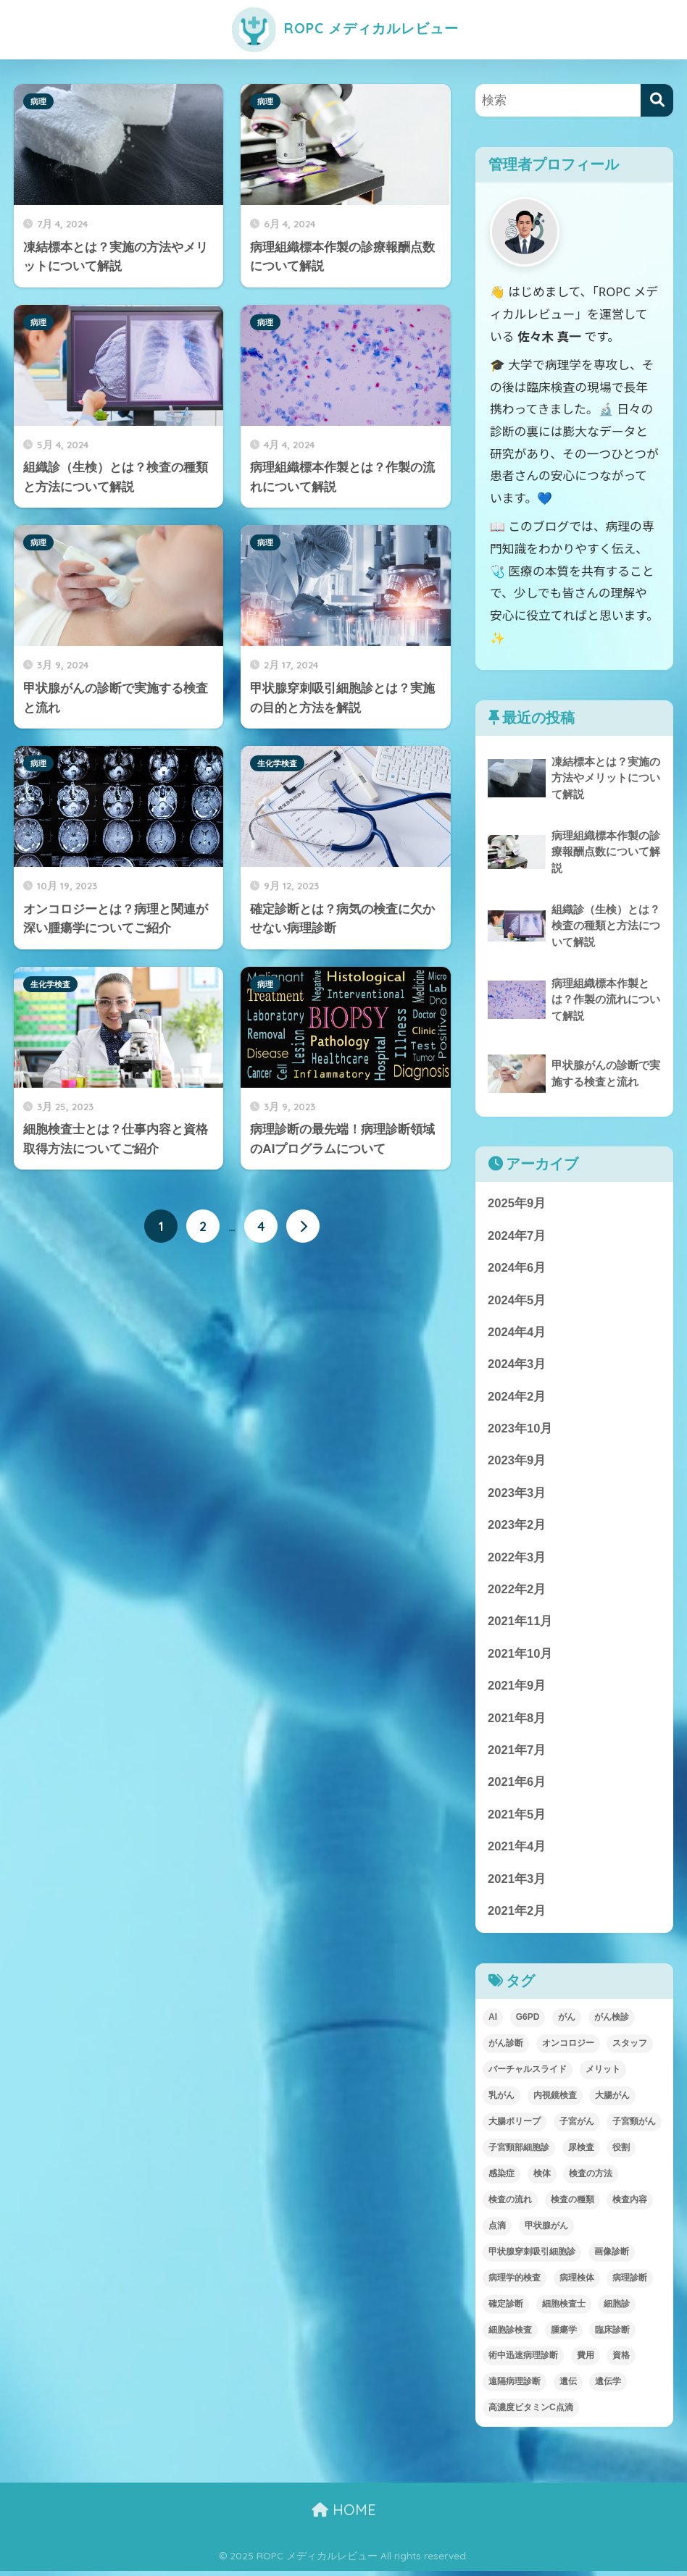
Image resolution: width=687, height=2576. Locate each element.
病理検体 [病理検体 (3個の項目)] (576, 2283)
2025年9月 (517, 1203)
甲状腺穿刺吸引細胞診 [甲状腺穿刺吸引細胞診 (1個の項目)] (531, 2257)
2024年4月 (517, 1333)
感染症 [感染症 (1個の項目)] (501, 2178)
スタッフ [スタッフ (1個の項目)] (629, 2048)
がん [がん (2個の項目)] (566, 2022)
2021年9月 (517, 1689)
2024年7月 (517, 1236)
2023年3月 (517, 1495)
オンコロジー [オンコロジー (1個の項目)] (568, 2048)
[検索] (657, 100)
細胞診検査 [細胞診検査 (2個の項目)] (510, 2335)
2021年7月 (517, 1754)
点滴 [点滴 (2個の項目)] (497, 2230)
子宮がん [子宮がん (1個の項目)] (576, 2126)
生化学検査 (277, 763)
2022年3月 (517, 1559)
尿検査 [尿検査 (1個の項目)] (581, 2152)
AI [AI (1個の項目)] (492, 2022)
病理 (38, 101)
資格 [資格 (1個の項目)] (621, 2361)
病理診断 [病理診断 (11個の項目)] (629, 2283)
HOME (344, 2515)
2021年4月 (517, 1851)
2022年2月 (517, 1592)
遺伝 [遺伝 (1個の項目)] (568, 2387)
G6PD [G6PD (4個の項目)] (528, 2022)
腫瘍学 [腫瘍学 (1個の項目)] (564, 2335)
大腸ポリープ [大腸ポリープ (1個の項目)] (514, 2126)
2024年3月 (517, 1365)
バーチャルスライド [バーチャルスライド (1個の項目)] (527, 2074)
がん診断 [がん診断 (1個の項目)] (505, 2048)
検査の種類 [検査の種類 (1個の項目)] (572, 2204)
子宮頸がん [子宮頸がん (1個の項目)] (634, 2126)
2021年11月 (520, 1624)
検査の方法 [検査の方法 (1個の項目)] (590, 2178)
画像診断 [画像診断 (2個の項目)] (611, 2257)
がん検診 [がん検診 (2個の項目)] (611, 2022)
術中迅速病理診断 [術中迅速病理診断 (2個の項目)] (523, 2361)
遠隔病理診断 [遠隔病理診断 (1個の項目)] (514, 2387)
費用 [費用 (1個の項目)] (585, 2361)
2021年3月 (517, 1883)
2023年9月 (517, 1462)
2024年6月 (517, 1268)
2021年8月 (517, 1722)
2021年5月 (517, 1819)
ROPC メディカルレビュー (343, 27)
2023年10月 (520, 1430)
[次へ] (303, 1226)
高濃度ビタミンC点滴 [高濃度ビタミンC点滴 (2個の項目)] (530, 2413)
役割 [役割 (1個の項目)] (621, 2152)
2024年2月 (517, 1398)
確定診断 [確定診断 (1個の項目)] (505, 2309)
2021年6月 (517, 1786)
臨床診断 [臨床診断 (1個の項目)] (612, 2335)
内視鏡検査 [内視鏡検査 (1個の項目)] (555, 2100)
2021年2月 (517, 1916)
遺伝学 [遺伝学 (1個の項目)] (608, 2387)
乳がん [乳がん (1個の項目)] (501, 2100)
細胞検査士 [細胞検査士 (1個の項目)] (564, 2309)
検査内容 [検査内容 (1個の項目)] (629, 2204)
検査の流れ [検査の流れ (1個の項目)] (510, 2204)
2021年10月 (520, 1657)
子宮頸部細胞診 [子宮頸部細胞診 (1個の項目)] (518, 2152)
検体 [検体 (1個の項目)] (542, 2178)
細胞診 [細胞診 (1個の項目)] (617, 2309)
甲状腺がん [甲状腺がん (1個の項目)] (546, 2230)
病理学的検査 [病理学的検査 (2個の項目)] (514, 2283)
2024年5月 (517, 1300)
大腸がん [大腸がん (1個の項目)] (612, 2100)
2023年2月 (517, 1527)
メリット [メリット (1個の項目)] (603, 2074)
